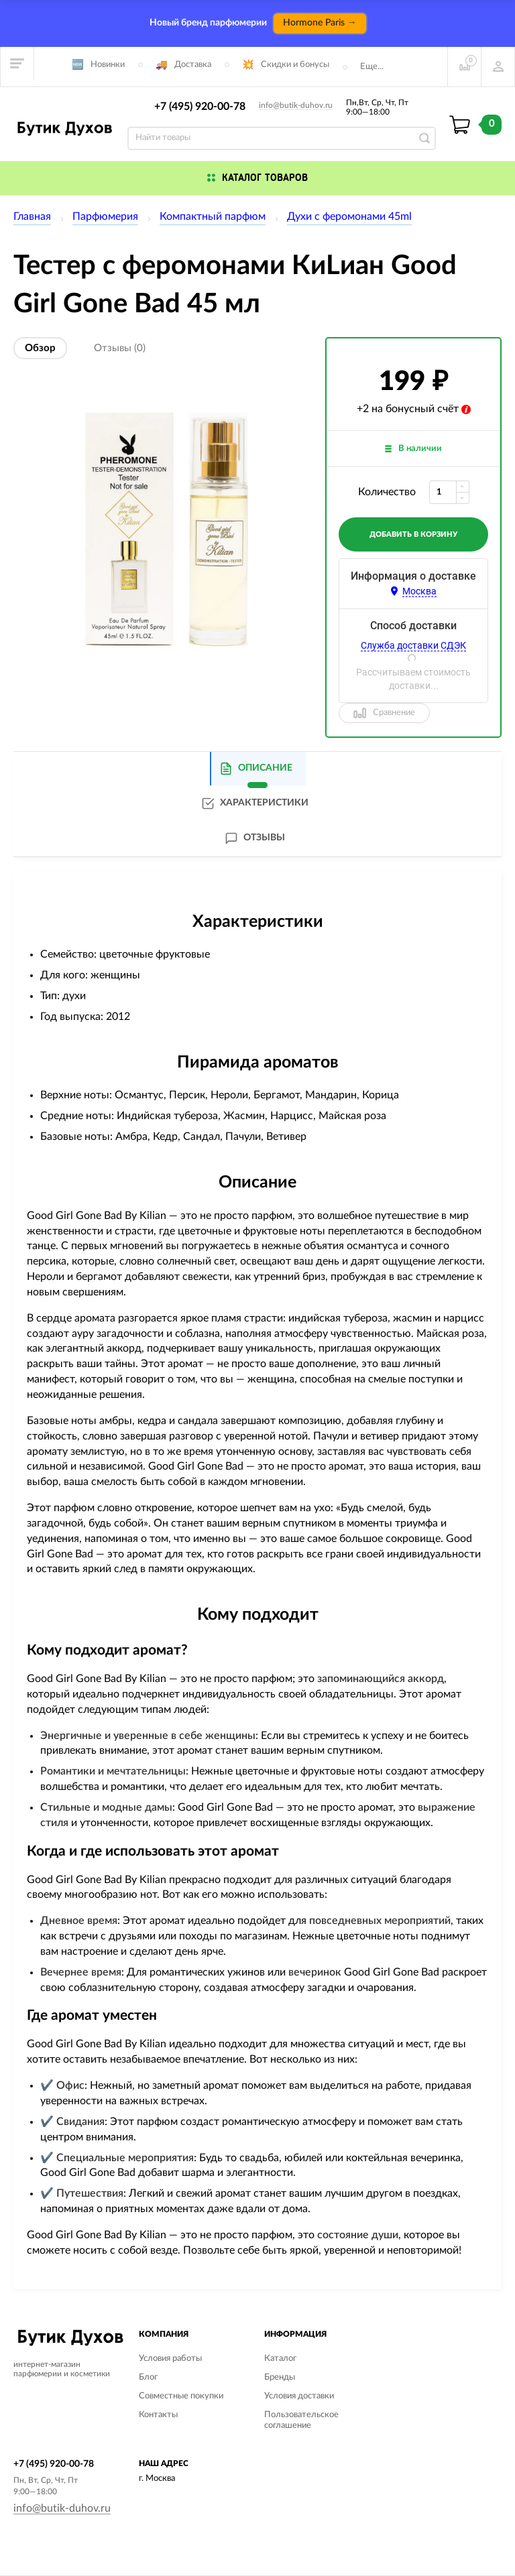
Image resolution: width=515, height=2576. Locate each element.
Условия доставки (299, 2396)
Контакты (158, 2414)
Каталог (280, 2358)
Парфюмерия (105, 216)
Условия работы (170, 2358)
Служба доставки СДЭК (413, 645)
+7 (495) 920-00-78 (199, 106)
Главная (32, 216)
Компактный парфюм (213, 216)
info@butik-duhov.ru (296, 105)
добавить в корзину (413, 534)
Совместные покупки (181, 2396)
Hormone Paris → (320, 22)
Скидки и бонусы (295, 64)
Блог (148, 2377)
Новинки (108, 64)
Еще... (372, 66)
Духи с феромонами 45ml (349, 216)
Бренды (279, 2377)
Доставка (192, 64)
